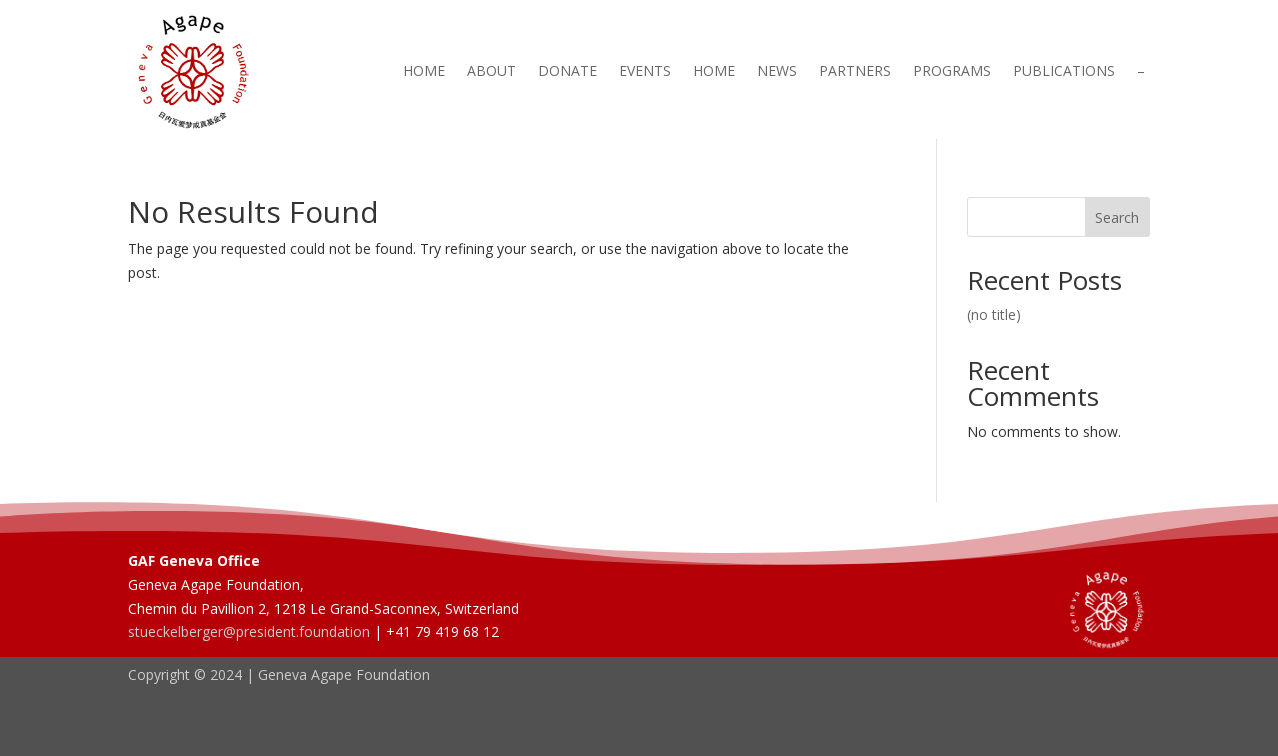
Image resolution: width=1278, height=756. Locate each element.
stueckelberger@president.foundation (249, 631)
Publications (1064, 72)
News (777, 72)
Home (424, 72)
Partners (855, 72)
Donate (567, 72)
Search (1117, 217)
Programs (952, 72)
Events (645, 72)
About (491, 72)
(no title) (994, 314)
